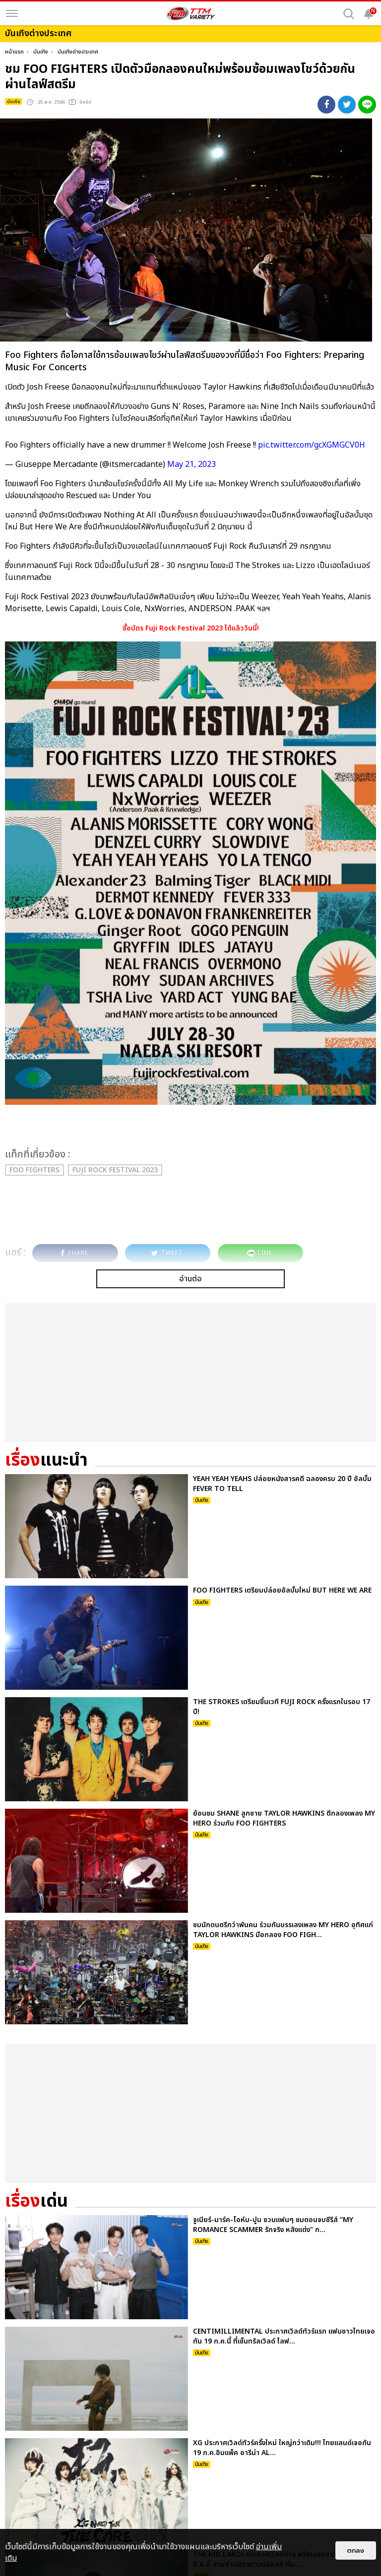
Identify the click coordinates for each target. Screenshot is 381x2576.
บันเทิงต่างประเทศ (78, 52)
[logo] (190, 13)
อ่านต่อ (190, 1279)
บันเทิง (40, 52)
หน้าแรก (14, 52)
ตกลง (355, 2550)
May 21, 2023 (191, 464)
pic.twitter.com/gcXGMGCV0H (311, 445)
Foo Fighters (34, 1170)
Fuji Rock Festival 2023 (115, 1170)
